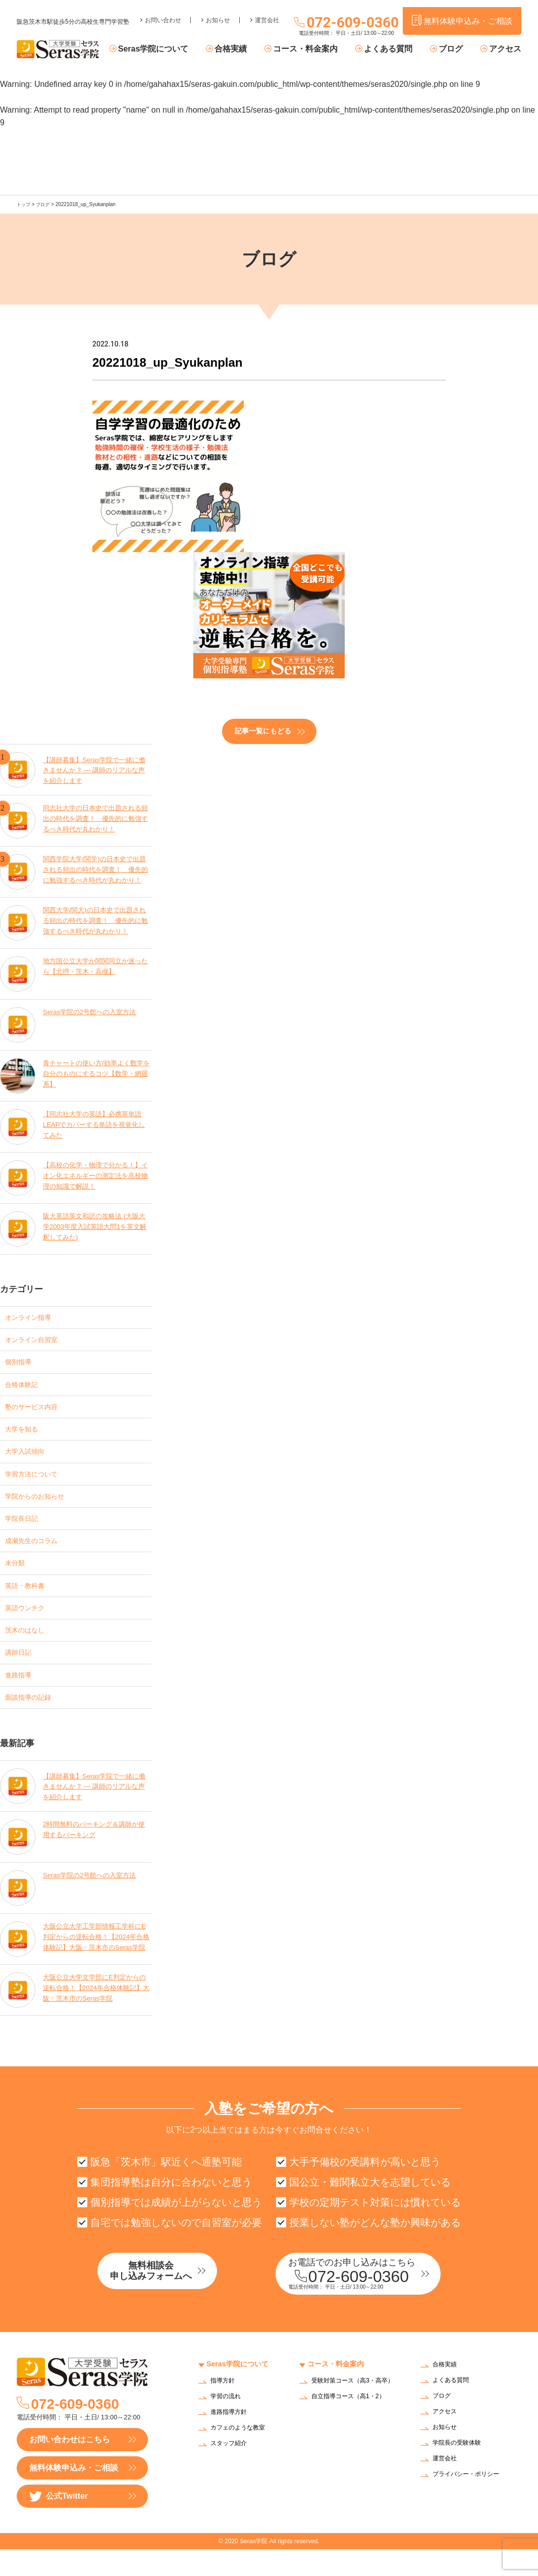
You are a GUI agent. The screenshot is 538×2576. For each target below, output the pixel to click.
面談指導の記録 (33, 1719)
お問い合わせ (163, 13)
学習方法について (37, 1482)
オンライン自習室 (37, 1339)
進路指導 (21, 1696)
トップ (24, 204)
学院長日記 (25, 1529)
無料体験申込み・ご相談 (73, 2494)
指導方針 (224, 2408)
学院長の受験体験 (461, 2470)
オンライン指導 (33, 1316)
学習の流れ (228, 2424)
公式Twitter (58, 2523)
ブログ (455, 49)
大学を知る (25, 1434)
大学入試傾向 (29, 1458)
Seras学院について (176, 49)
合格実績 (249, 49)
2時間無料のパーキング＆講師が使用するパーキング (94, 1853)
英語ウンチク (29, 1624)
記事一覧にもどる (263, 730)
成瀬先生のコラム (37, 1553)
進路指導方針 (231, 2440)
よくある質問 (397, 49)
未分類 (17, 1577)
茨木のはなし (29, 1648)
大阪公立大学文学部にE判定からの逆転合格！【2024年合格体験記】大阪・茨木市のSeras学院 (94, 2012)
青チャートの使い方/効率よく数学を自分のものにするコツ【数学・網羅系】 (97, 1073)
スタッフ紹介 (231, 2471)
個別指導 (21, 1363)
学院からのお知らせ (41, 1506)
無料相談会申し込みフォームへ (170, 2299)
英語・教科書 (29, 1601)
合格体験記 (25, 1387)
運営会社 (267, 13)
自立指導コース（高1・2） (354, 2430)
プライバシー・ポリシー (471, 2501)
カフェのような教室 (242, 2455)
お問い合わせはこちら (69, 2466)
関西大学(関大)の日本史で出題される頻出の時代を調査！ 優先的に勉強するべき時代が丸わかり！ (96, 920)
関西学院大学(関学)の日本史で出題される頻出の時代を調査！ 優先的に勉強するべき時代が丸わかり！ (96, 869)
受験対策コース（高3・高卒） (352, 2412)
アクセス (505, 49)
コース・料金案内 (319, 49)
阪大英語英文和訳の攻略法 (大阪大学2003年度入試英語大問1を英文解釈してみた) (95, 1226)
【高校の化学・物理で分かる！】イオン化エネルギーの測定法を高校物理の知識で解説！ (96, 1175)
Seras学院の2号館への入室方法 (93, 1011)
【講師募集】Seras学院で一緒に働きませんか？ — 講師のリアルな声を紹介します (94, 767)
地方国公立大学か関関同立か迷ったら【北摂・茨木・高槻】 (96, 965)
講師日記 (21, 1672)
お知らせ (218, 13)
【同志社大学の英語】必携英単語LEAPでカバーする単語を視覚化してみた (96, 1124)
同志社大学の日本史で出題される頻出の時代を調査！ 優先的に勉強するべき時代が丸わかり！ (96, 818)
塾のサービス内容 (37, 1411)
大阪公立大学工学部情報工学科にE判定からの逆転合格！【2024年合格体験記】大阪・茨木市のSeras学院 (96, 1961)
